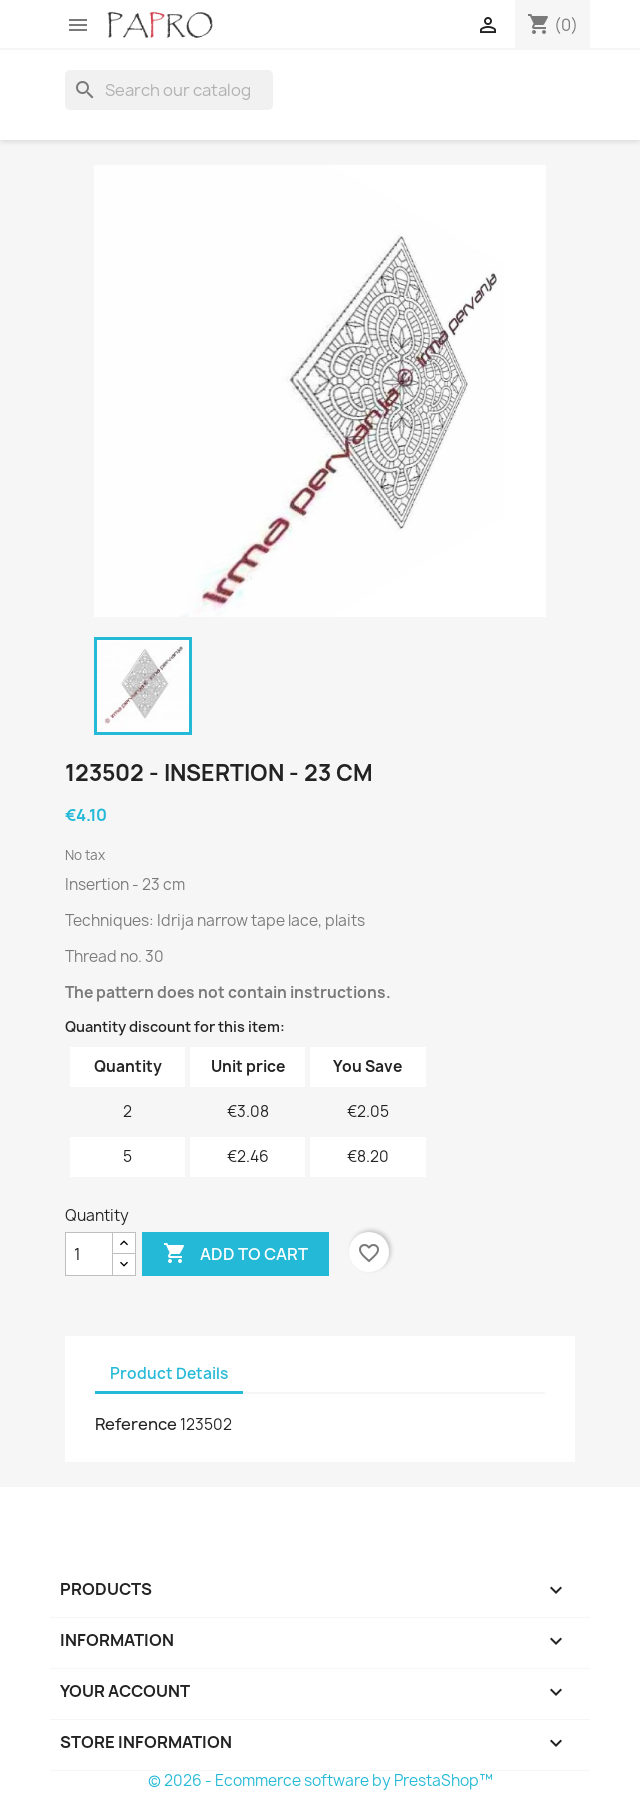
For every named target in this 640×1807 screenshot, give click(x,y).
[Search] (169, 90)
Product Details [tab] (169, 1373)
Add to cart (235, 1254)
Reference (136, 1424)
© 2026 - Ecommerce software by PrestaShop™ (320, 1780)
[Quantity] (89, 1254)
